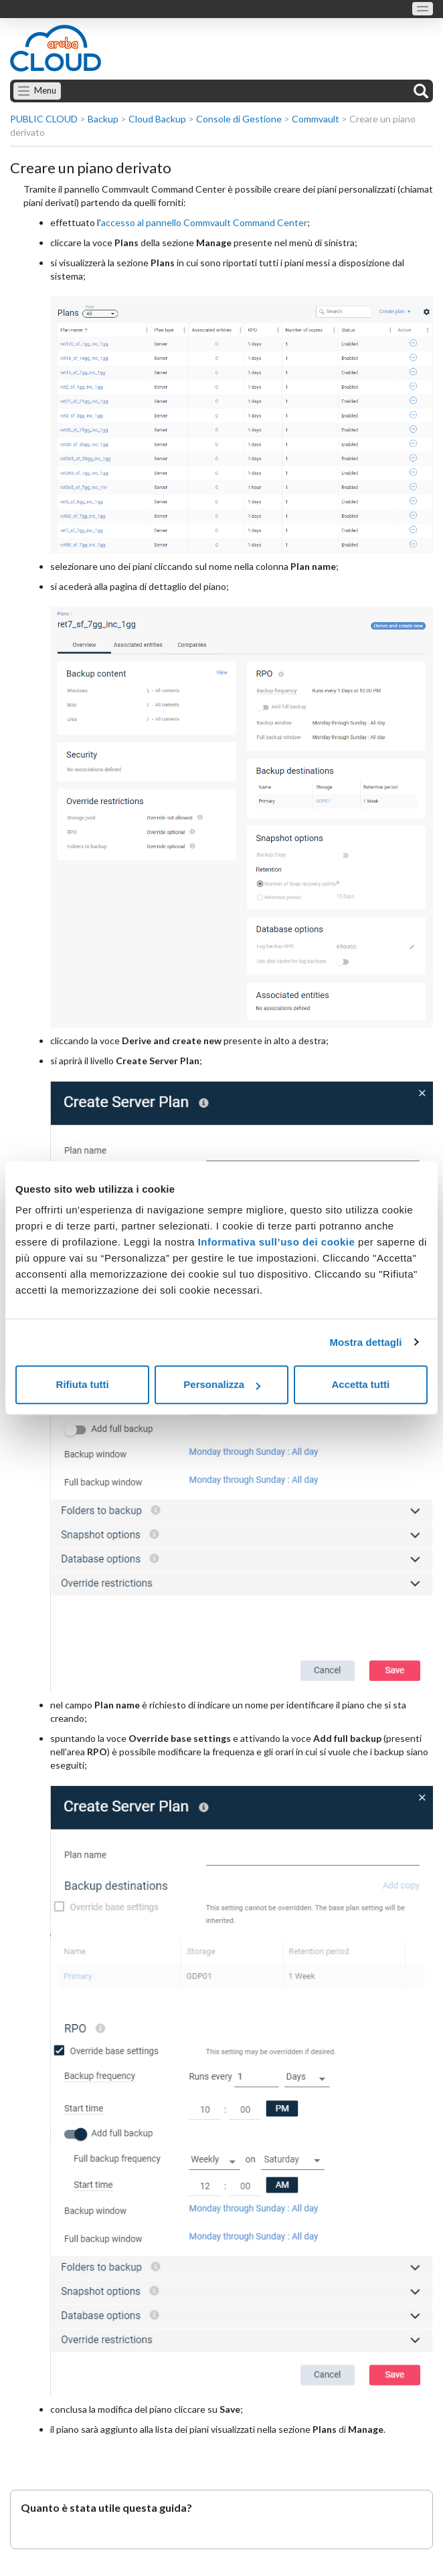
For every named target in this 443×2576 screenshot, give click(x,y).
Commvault (315, 118)
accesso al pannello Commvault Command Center (204, 222)
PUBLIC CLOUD (44, 118)
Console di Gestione (239, 118)
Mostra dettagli (365, 1342)
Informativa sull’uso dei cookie (275, 1242)
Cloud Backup (157, 118)
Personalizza (221, 1384)
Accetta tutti (360, 1384)
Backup (103, 118)
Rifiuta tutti (82, 1384)
